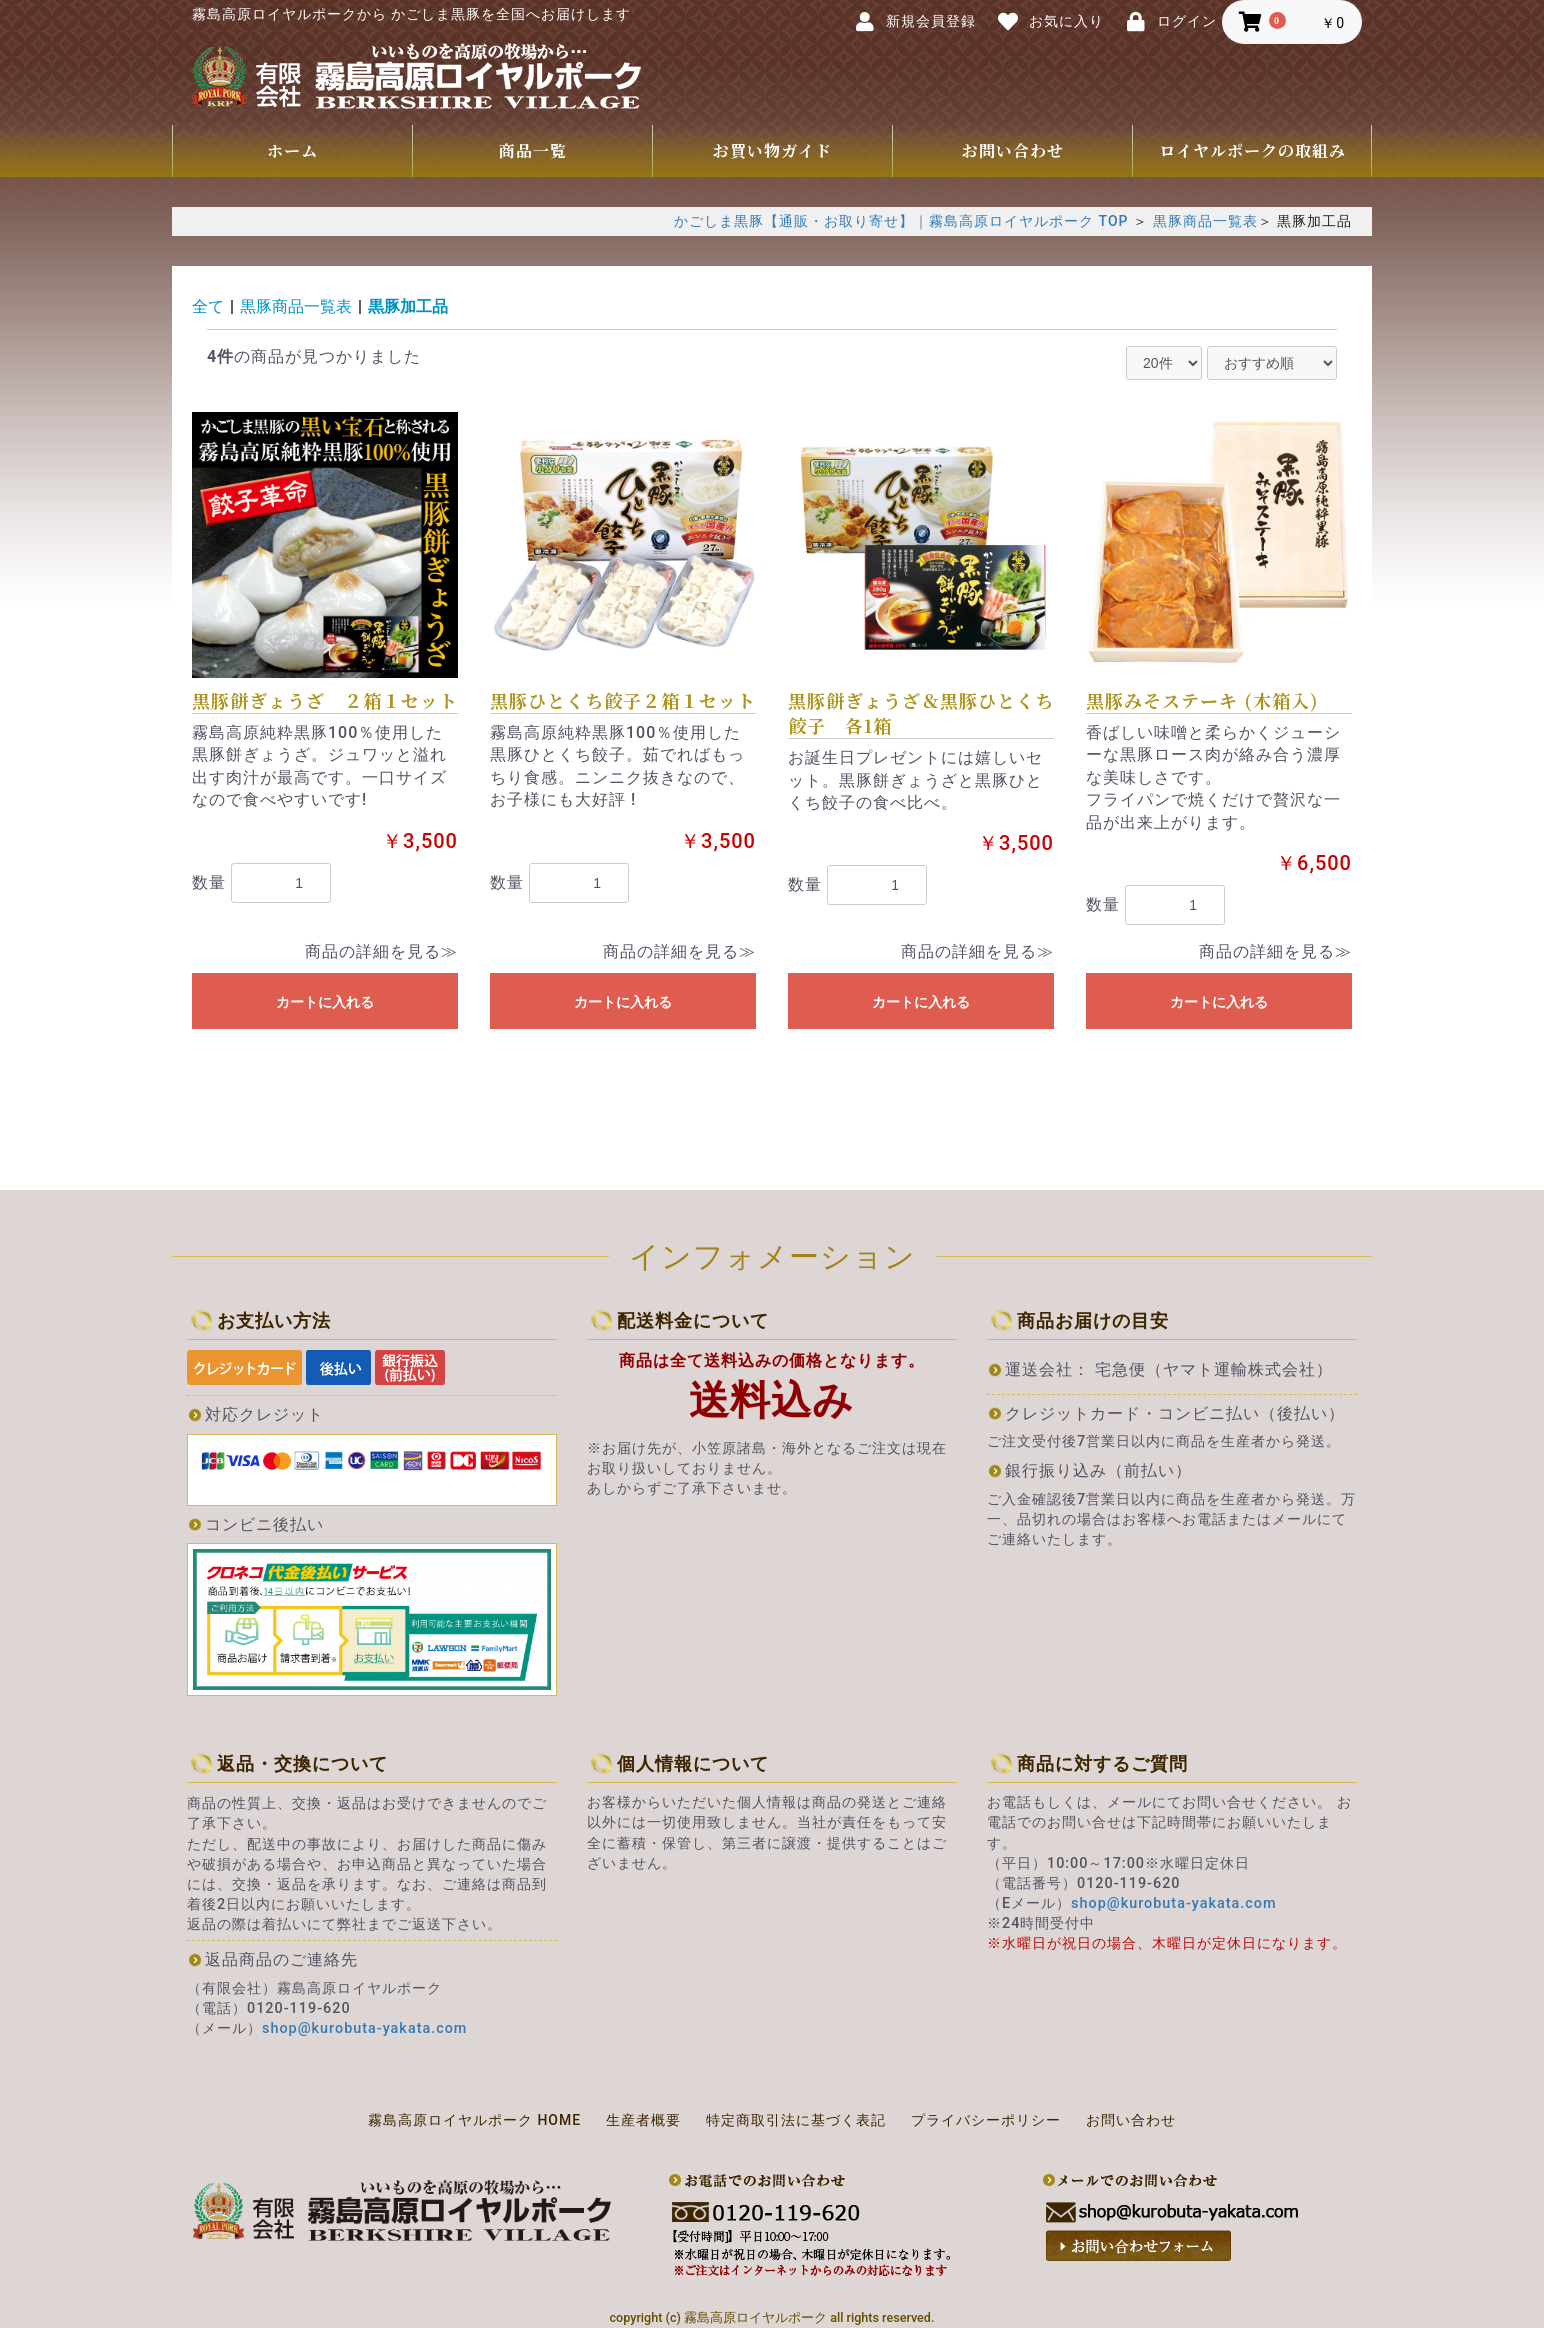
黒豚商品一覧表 (1205, 221)
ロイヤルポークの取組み (1252, 150)
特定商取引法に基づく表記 (796, 2120)
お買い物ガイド (772, 150)
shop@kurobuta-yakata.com (364, 2028)
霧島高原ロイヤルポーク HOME (474, 2120)
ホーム (292, 150)
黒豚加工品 (408, 306)
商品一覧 (533, 150)
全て (208, 306)
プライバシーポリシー (986, 2120)
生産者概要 (643, 2120)
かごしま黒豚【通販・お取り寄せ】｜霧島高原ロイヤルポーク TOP (901, 221)
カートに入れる (325, 1002)
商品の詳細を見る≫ (381, 951)
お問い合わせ (1013, 150)
